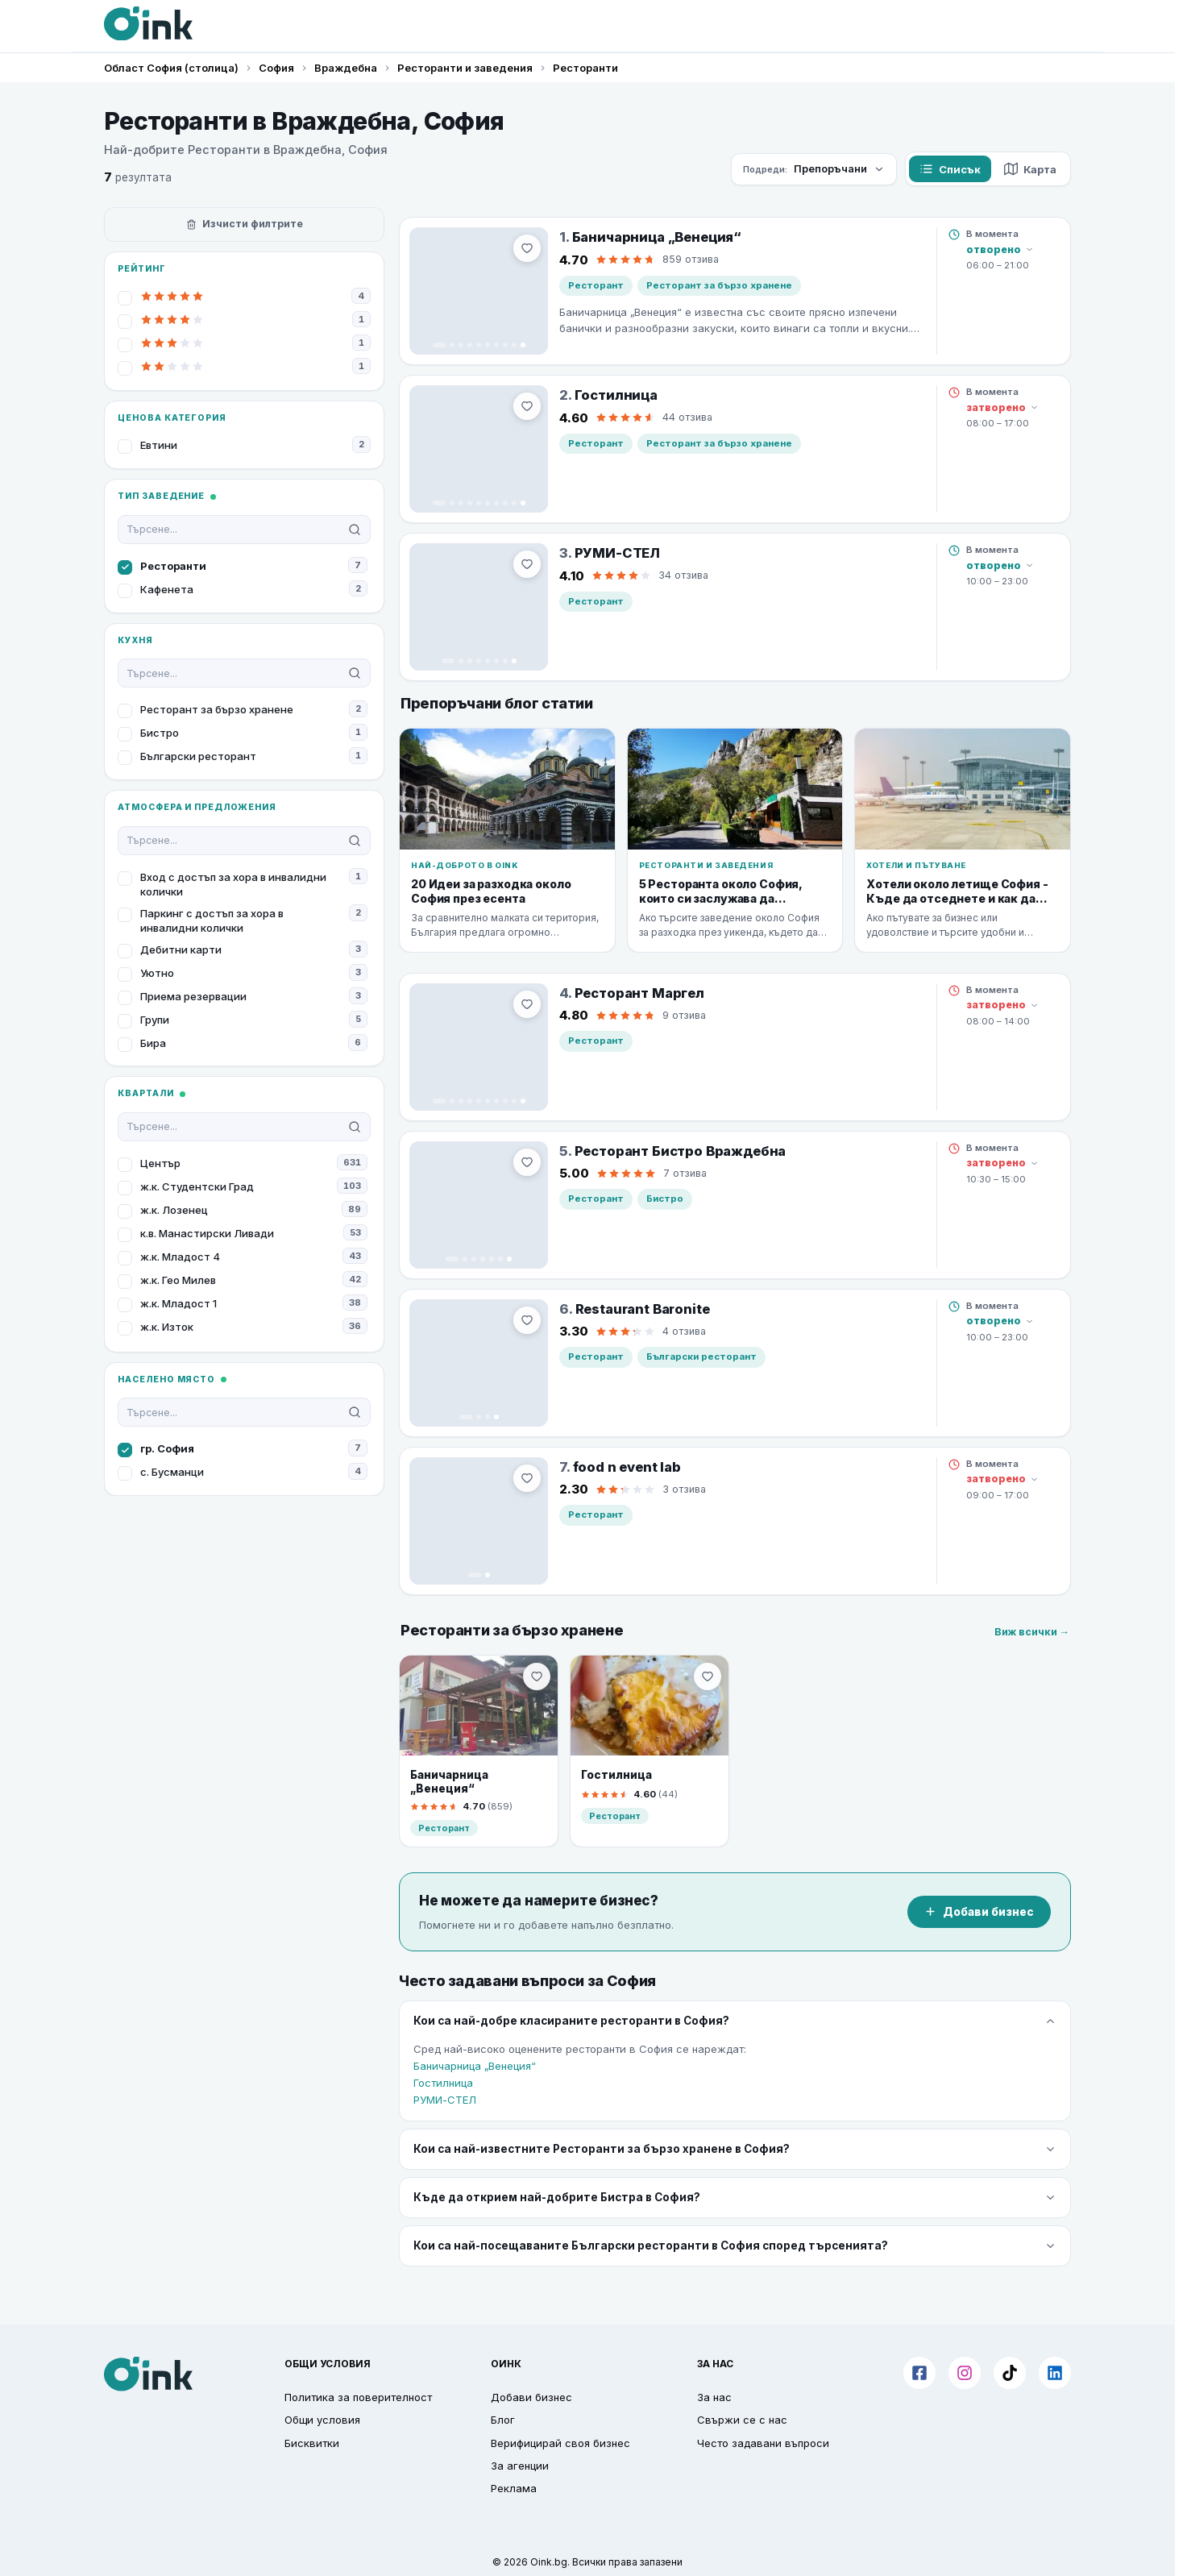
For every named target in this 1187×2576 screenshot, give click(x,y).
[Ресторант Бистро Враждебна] (478, 1205)
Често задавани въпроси (763, 2443)
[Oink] (148, 23)
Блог (503, 2419)
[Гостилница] (478, 449)
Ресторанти (585, 67)
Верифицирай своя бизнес (560, 2443)
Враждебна (345, 67)
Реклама (514, 2488)
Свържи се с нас (742, 2419)
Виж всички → (1032, 1632)
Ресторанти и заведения (465, 67)
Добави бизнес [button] (531, 2397)
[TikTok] (1010, 2373)
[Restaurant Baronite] (478, 1363)
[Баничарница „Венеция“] (478, 291)
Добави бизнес (979, 1911)
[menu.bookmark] (536, 1676)
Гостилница (443, 2082)
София (276, 67)
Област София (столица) (171, 67)
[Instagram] (964, 2373)
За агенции (520, 2465)
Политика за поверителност (358, 2397)
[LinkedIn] (1055, 2373)
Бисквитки (311, 2443)
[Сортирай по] (814, 169)
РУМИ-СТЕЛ (444, 2099)
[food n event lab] (478, 1521)
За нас (714, 2397)
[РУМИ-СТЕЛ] (478, 607)
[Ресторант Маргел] (478, 1047)
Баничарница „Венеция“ (474, 2065)
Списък (950, 169)
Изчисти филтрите (244, 224)
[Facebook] (919, 2373)
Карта (1030, 169)
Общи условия (322, 2419)
